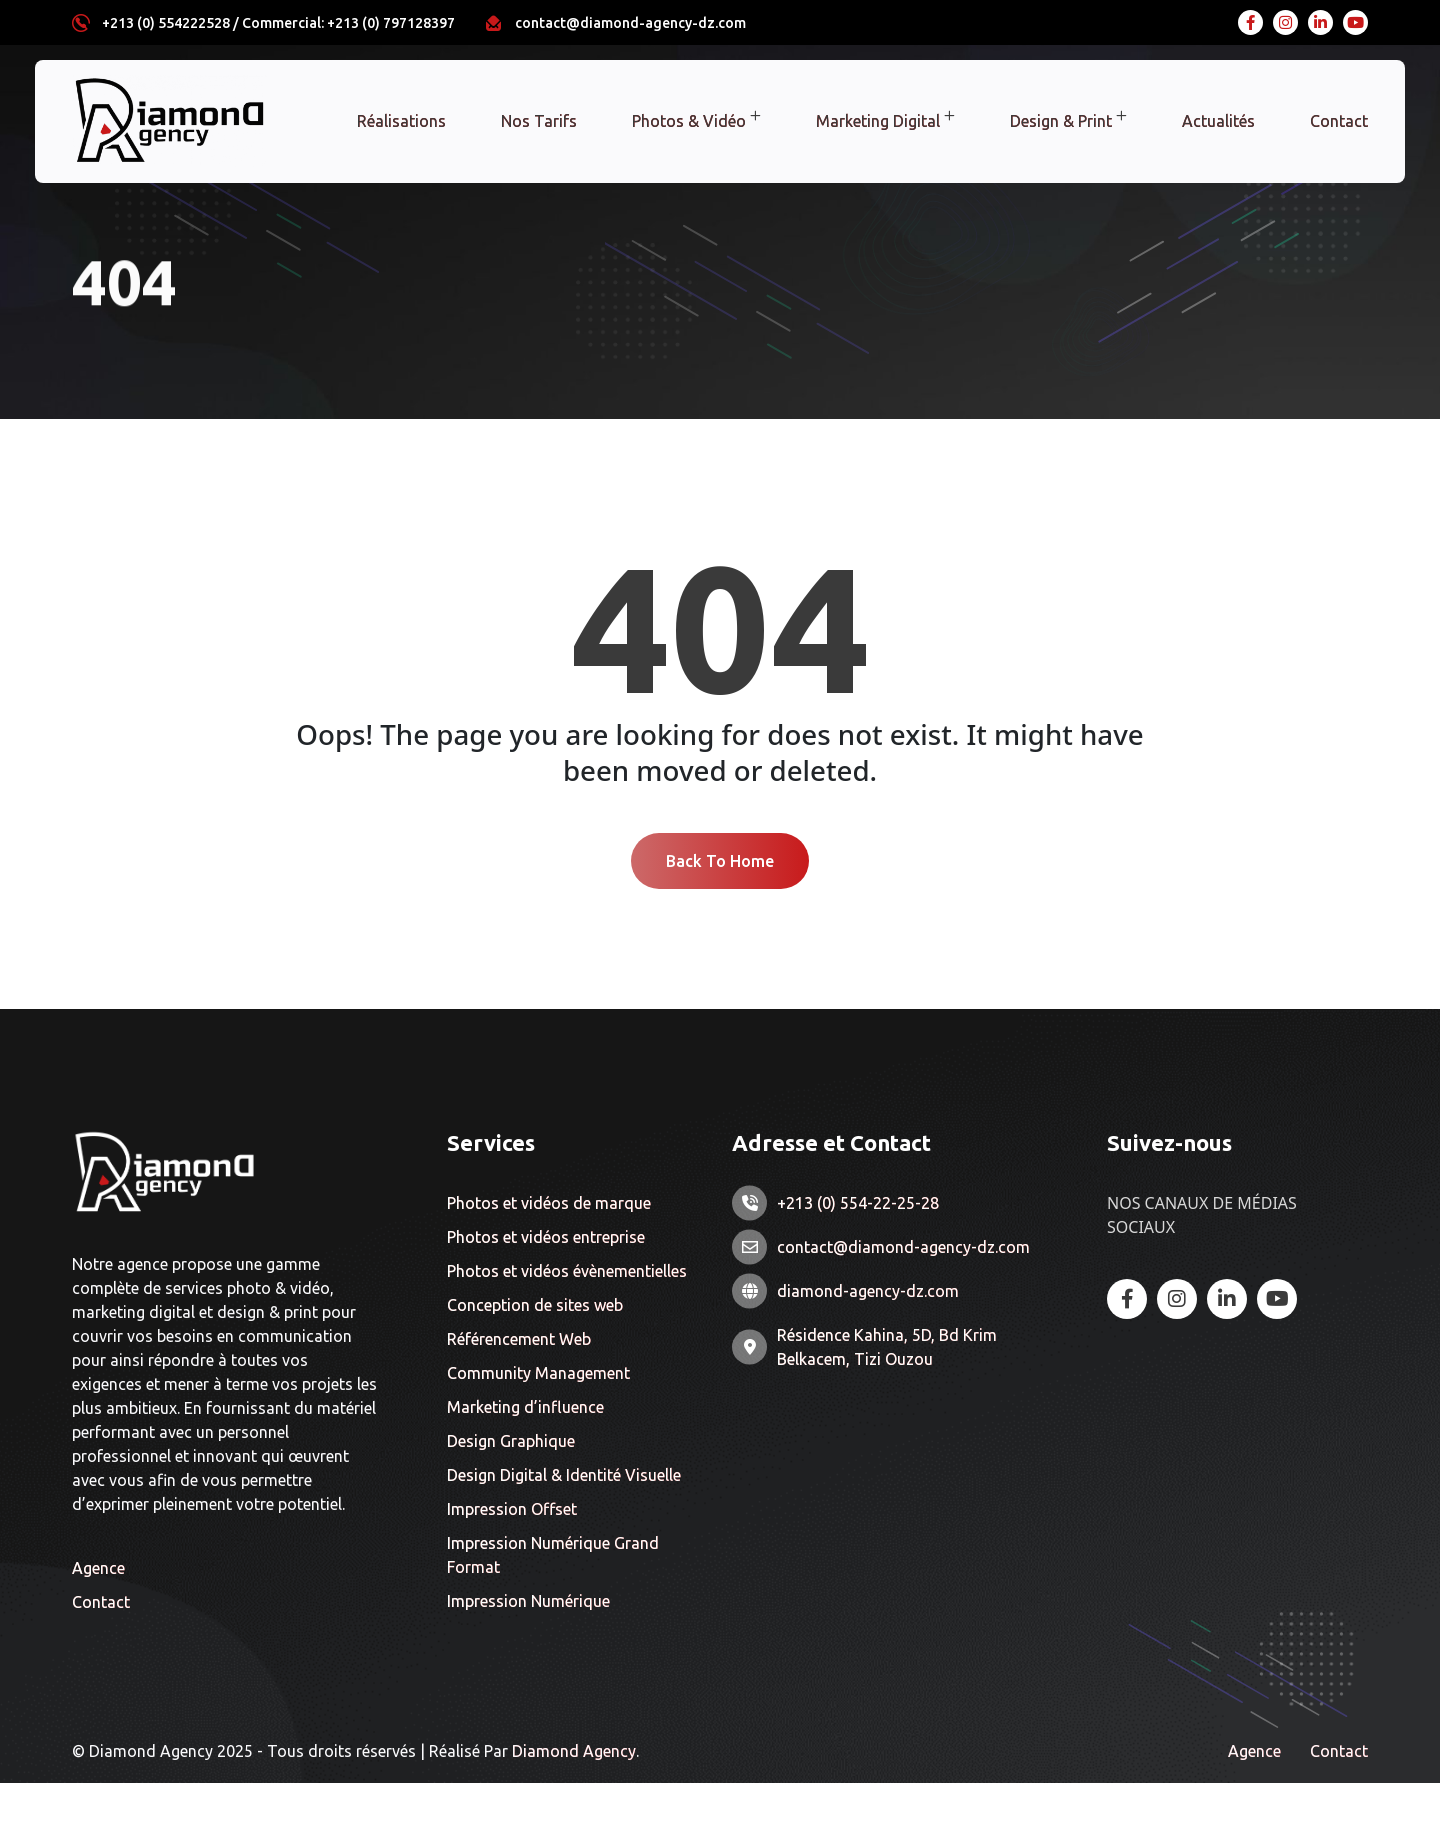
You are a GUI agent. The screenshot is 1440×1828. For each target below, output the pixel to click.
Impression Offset (512, 1555)
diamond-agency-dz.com (868, 1337)
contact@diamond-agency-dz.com (630, 23)
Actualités (1218, 121)
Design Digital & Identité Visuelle (564, 1521)
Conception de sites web (535, 1351)
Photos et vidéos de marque (549, 1249)
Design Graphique (511, 1487)
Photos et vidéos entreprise (546, 1283)
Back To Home (720, 905)
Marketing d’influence (525, 1453)
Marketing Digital (878, 121)
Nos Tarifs (539, 121)
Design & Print (1061, 121)
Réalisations (401, 121)
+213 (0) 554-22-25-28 (858, 1249)
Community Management (538, 1419)
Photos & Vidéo (689, 121)
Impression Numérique (528, 1647)
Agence (98, 1612)
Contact (1339, 121)
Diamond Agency (574, 1796)
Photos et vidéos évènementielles (567, 1317)
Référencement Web (519, 1385)
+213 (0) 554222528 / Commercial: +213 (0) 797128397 (278, 23)
